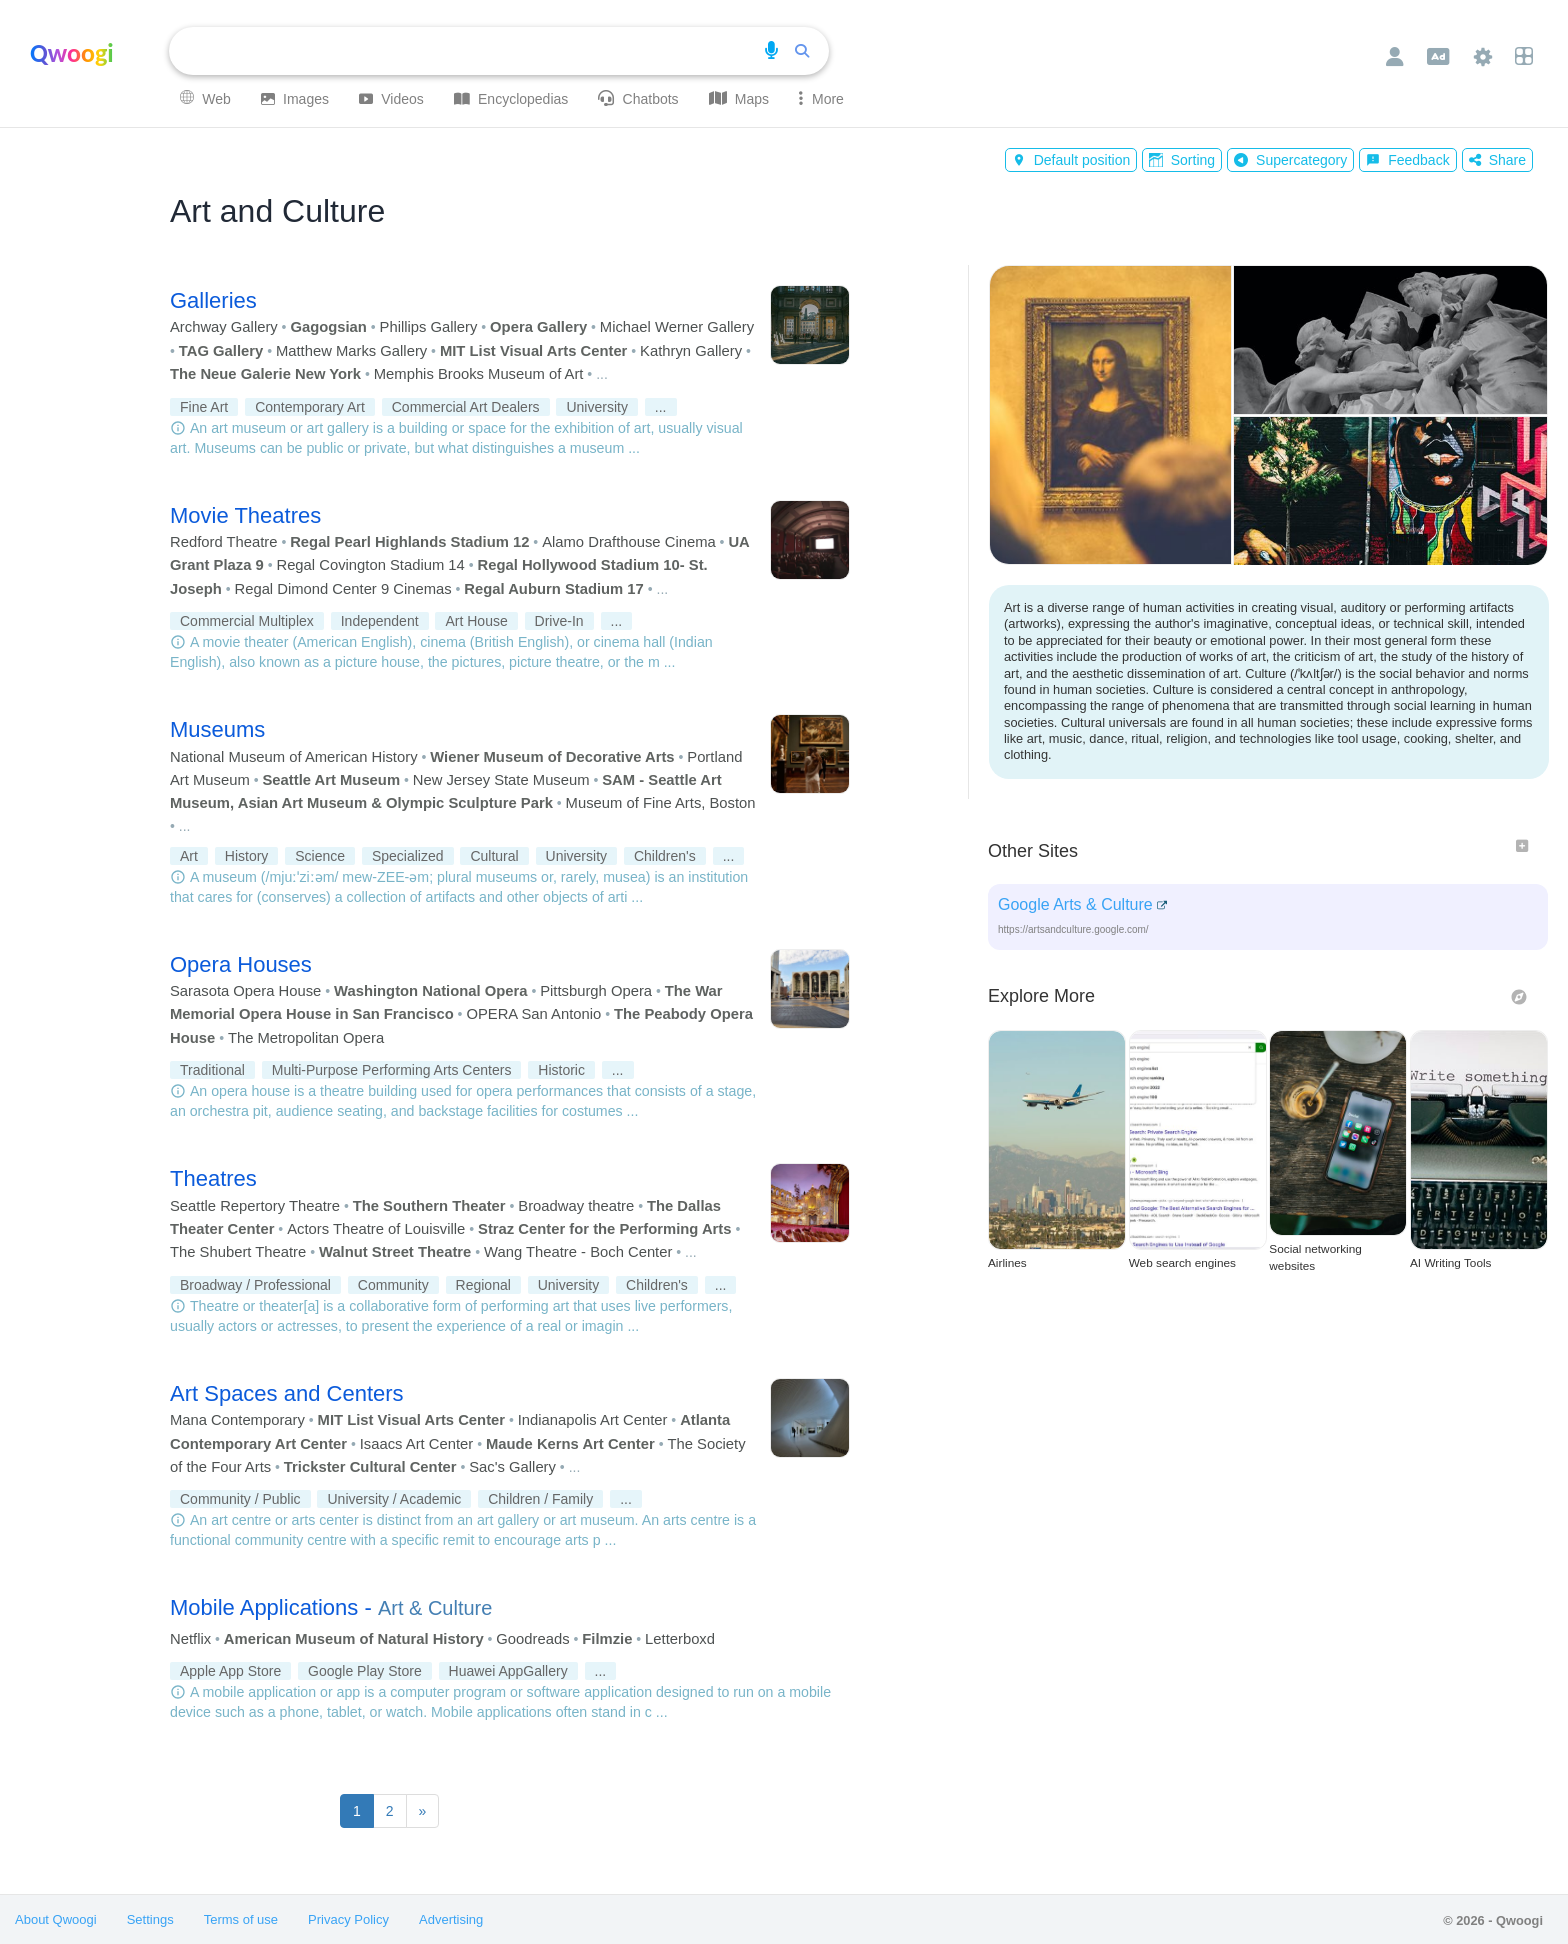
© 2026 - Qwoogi (1493, 1920)
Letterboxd (680, 1639)
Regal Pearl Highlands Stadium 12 (409, 542)
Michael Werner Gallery (677, 327)
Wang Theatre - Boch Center (578, 1252)
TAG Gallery (221, 351)
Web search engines (1182, 1263)
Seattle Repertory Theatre (255, 1206)
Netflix (190, 1639)
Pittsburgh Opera (596, 991)
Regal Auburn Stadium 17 (554, 589)
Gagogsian (328, 327)
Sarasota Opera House (245, 991)
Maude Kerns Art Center (570, 1444)
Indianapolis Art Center (593, 1420)
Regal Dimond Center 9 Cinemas (343, 589)
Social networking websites (1315, 1257)
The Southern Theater (429, 1206)
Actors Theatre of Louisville (376, 1229)
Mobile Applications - (331, 1607)
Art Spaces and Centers (287, 1393)
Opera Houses (241, 964)
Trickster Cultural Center (370, 1467)
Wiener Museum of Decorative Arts (552, 757)
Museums (217, 729)
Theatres (213, 1178)
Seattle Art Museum (331, 780)
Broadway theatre (576, 1206)
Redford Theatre (223, 542)
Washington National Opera (430, 991)
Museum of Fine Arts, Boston (661, 803)
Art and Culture (277, 211)
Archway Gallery (224, 327)
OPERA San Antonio (533, 1014)
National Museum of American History (294, 757)
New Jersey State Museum (501, 780)
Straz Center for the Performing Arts (605, 1229)
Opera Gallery (538, 327)
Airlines (1007, 1263)
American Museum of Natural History (354, 1639)
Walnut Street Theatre (395, 1252)
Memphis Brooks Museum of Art (479, 374)
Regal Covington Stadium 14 (370, 565)
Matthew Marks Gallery (351, 351)
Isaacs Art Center (417, 1444)
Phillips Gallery (429, 327)
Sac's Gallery (512, 1467)
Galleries (213, 300)
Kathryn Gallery (691, 351)
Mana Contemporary (237, 1420)
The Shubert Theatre (238, 1252)
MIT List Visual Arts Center (533, 351)
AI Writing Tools (1451, 1263)
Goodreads (532, 1639)
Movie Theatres (245, 515)
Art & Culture (435, 1608)
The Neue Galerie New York (265, 374)
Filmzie (607, 1639)
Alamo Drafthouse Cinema (629, 542)
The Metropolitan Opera (306, 1038)
